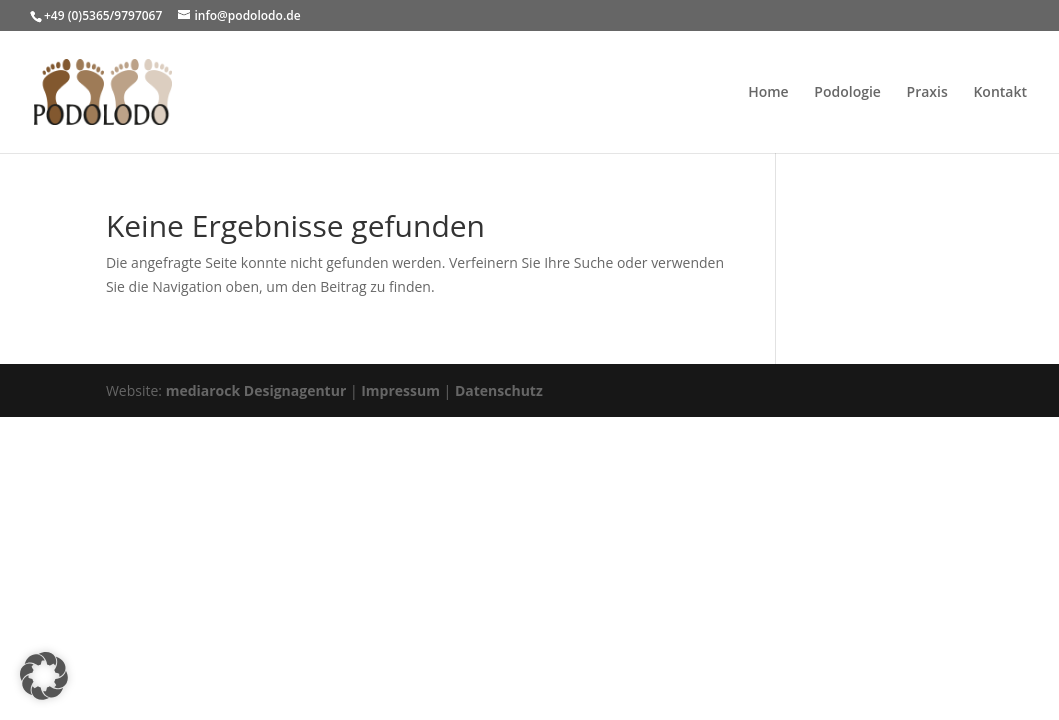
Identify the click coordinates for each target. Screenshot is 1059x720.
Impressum (400, 390)
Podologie (847, 93)
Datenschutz (499, 390)
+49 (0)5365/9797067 (103, 15)
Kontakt (1000, 93)
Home (768, 93)
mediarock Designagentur (256, 390)
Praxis (927, 93)
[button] (44, 676)
